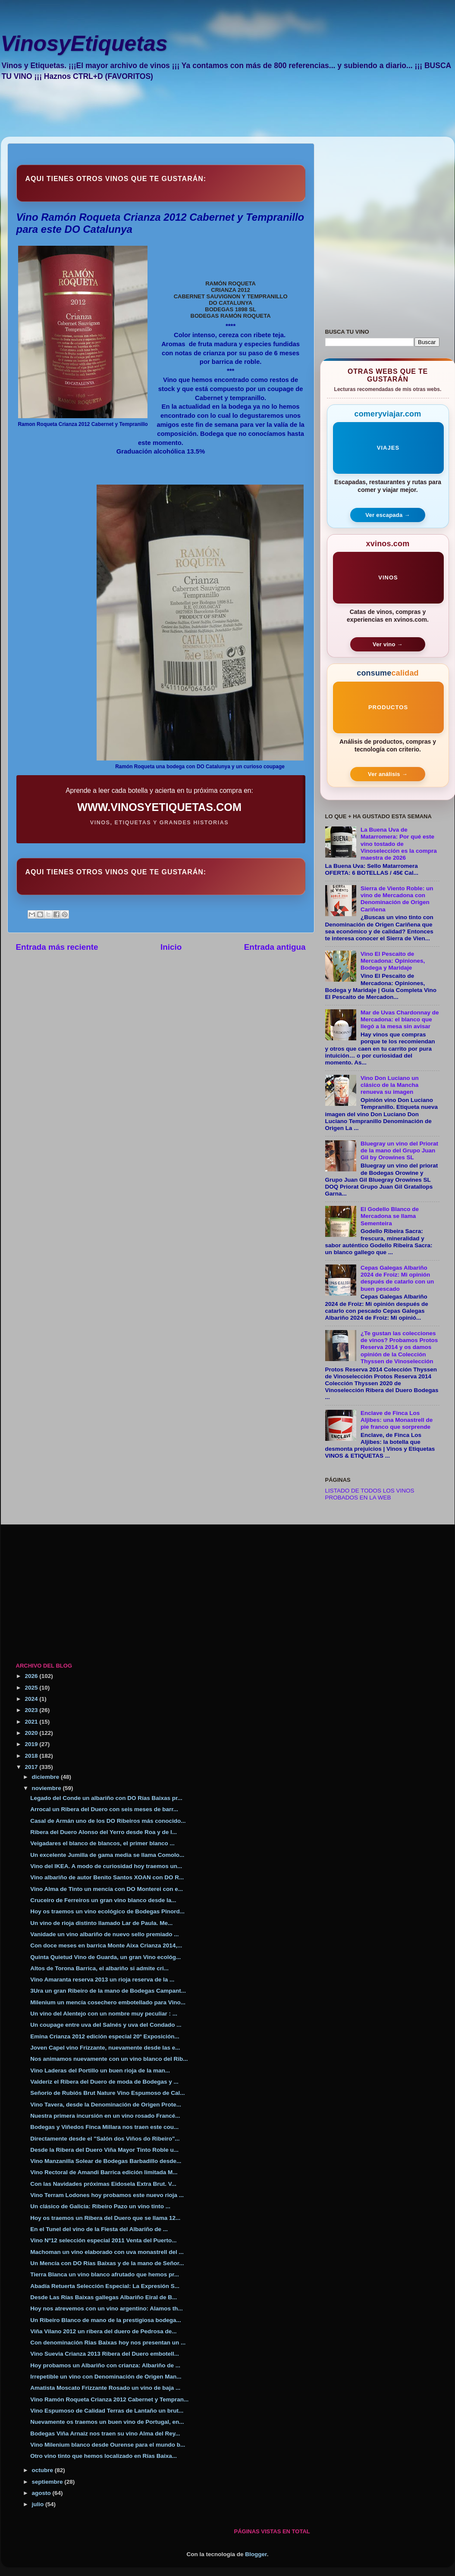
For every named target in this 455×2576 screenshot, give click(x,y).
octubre (43, 2470)
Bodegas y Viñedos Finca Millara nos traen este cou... (104, 2127)
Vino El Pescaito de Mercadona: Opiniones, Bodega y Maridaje (393, 961)
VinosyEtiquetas (84, 43)
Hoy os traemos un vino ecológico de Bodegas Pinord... (107, 1911)
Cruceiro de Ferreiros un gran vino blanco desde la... (103, 1900)
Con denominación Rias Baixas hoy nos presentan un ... (107, 2342)
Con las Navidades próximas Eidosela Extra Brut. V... (103, 2184)
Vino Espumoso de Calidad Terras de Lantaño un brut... (106, 2410)
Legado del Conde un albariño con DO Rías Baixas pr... (106, 1798)
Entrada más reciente (57, 947)
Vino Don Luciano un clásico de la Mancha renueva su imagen (390, 1085)
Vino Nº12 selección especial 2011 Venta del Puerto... (103, 2240)
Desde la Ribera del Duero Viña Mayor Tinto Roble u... (104, 2150)
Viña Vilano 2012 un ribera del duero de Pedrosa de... (103, 2331)
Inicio (171, 947)
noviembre (47, 1788)
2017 (32, 1767)
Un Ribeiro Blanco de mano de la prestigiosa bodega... (105, 2320)
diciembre (46, 1777)
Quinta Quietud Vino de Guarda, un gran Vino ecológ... (105, 1957)
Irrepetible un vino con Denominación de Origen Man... (105, 2376)
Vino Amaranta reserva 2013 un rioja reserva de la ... (102, 1979)
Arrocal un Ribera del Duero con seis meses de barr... (104, 1809)
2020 (32, 1733)
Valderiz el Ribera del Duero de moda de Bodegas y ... (104, 2081)
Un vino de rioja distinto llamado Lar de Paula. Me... (101, 1923)
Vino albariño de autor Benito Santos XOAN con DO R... (107, 1877)
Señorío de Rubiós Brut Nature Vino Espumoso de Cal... (107, 2093)
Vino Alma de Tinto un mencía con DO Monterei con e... (106, 1889)
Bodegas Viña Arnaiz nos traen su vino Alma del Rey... (105, 2433)
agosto (42, 2493)
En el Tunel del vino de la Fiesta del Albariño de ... (99, 2229)
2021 (32, 1721)
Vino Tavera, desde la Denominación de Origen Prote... (105, 2104)
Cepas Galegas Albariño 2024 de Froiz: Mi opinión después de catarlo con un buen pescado (397, 1278)
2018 (32, 1756)
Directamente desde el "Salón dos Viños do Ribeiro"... (104, 2138)
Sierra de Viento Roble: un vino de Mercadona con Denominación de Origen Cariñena (397, 899)
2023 (32, 1710)
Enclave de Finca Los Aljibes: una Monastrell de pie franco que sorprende (397, 1420)
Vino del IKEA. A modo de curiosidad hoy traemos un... (106, 1866)
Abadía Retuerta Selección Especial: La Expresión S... (104, 2286)
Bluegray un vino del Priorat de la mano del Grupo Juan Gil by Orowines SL (399, 1150)
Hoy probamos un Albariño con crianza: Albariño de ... (105, 2365)
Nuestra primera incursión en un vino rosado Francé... (105, 2116)
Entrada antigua (275, 947)
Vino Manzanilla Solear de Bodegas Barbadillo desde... (105, 2161)
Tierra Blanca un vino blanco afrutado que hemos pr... (104, 2274)
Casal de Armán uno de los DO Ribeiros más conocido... (107, 1821)
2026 (32, 1676)
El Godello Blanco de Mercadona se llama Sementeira (390, 1216)
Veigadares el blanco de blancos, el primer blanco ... (102, 1843)
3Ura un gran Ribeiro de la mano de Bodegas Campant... (108, 1991)
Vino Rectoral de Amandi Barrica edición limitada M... (103, 2172)
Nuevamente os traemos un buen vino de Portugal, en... (107, 2422)
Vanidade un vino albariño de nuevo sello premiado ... (104, 1934)
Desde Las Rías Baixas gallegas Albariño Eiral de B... (103, 2297)
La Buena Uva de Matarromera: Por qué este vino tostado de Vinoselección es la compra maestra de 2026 (399, 843)
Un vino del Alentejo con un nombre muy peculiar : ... (103, 2013)
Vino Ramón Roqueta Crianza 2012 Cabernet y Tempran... (109, 2399)
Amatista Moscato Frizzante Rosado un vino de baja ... (105, 2388)
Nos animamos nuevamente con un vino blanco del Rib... (109, 2059)
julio (39, 2504)
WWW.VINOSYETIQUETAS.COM (159, 807)
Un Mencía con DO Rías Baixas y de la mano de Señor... (107, 2263)
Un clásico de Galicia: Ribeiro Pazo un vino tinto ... (100, 2206)
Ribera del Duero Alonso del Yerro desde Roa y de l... (103, 1832)
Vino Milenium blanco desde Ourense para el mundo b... (107, 2444)
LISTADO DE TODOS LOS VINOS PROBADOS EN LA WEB (369, 1494)
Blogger (256, 2554)
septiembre (48, 2482)
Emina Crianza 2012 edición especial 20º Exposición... (104, 2036)
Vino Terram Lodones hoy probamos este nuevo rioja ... (107, 2195)
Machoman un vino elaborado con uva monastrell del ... (107, 2252)
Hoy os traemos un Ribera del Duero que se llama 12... (105, 2218)
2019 (32, 1744)
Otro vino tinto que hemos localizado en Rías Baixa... (103, 2456)
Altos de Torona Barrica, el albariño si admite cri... (99, 1968)
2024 (32, 1699)
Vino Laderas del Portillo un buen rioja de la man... (100, 2070)
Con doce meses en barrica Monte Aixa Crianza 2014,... (106, 1945)
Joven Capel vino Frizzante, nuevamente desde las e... (105, 2047)
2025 (32, 1687)
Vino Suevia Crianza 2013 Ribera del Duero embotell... (104, 2354)
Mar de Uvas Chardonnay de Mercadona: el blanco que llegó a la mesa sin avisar (400, 1019)
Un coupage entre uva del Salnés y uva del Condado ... (105, 2025)
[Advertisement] (218, 114)
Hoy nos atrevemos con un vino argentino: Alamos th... (106, 2308)
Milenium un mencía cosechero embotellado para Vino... (107, 2002)
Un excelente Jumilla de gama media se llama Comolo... (107, 1855)
